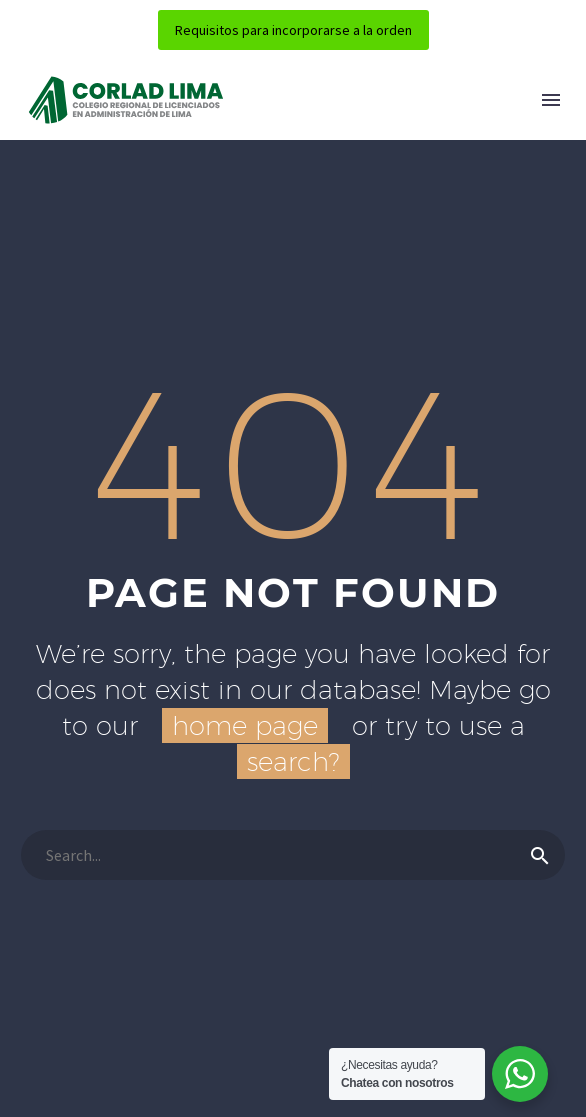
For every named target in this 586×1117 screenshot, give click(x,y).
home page (245, 725)
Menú (551, 100)
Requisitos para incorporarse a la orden (293, 30)
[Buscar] (293, 855)
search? (293, 761)
